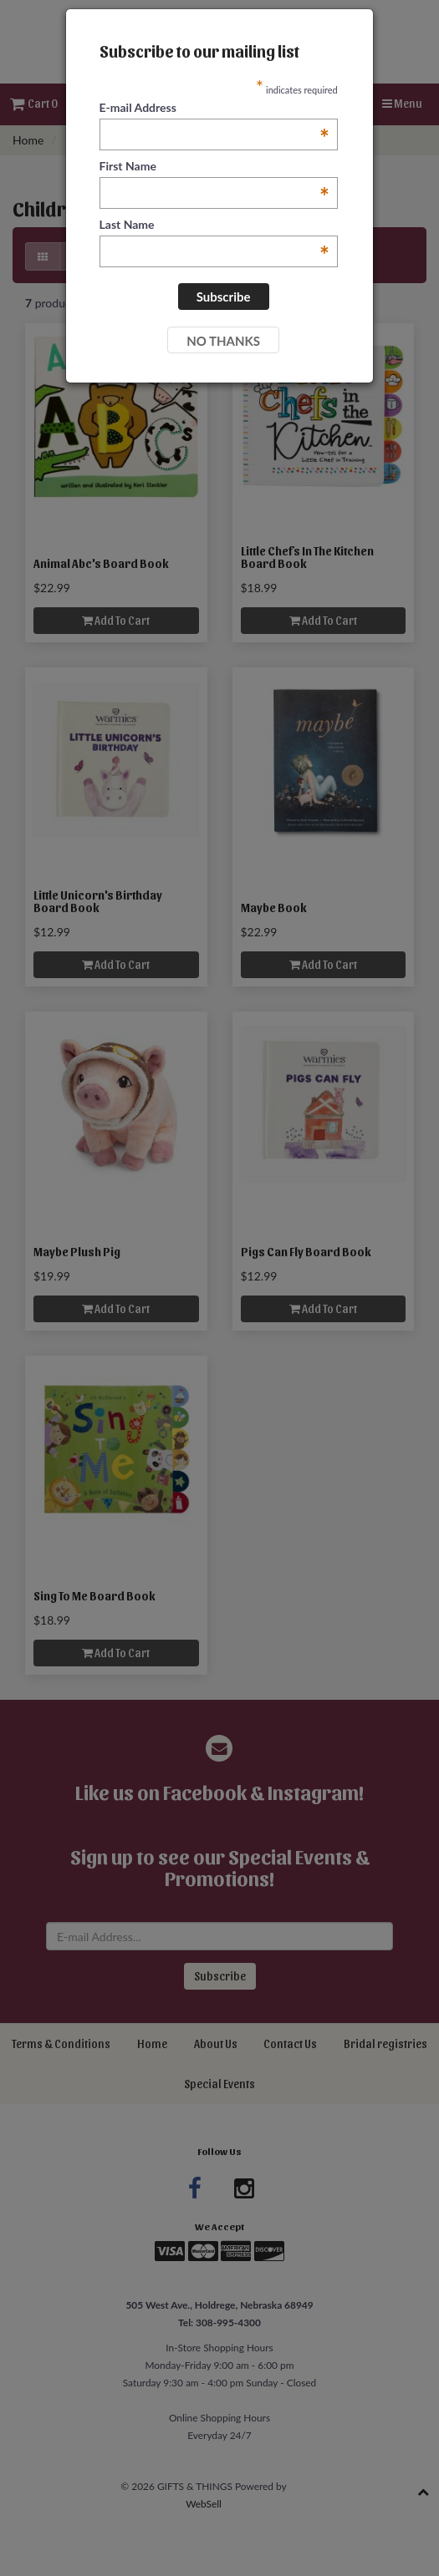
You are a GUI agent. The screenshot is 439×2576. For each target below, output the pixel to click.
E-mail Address (214, 108)
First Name (214, 167)
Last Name (214, 225)
